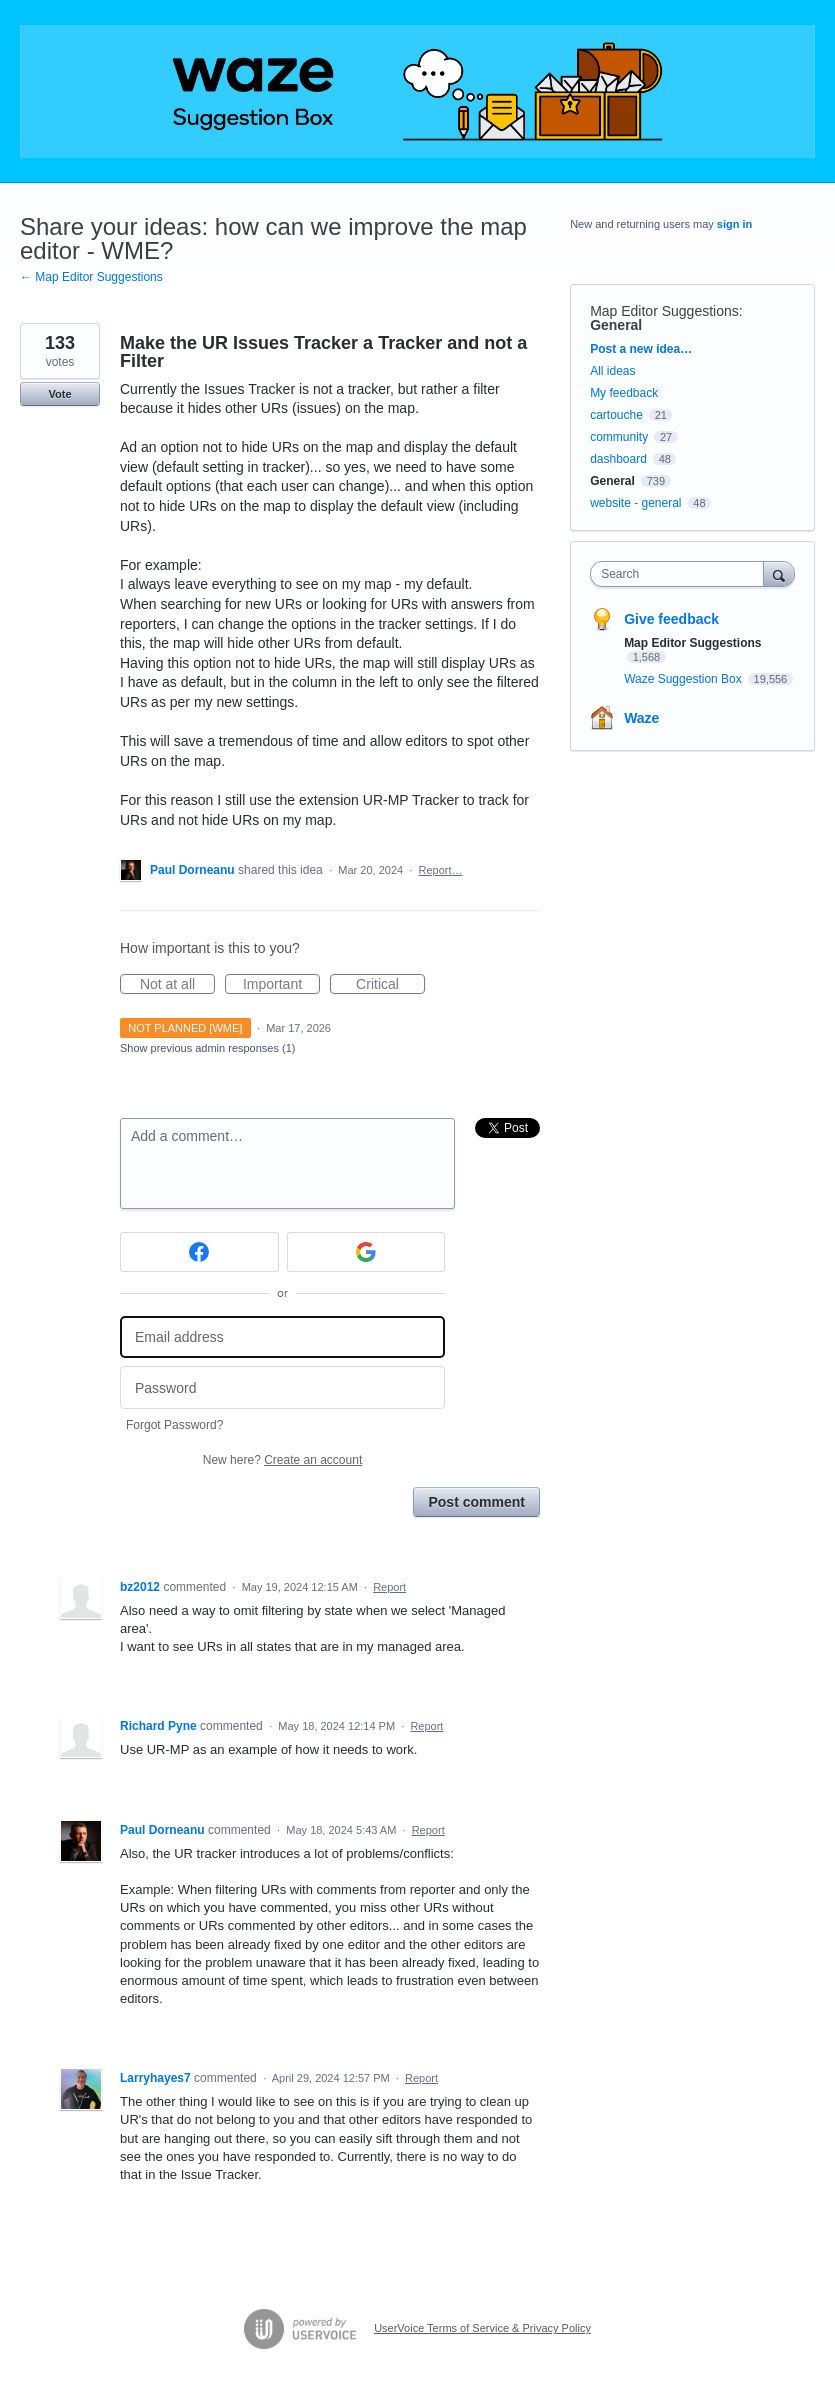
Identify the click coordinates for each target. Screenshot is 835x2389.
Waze (641, 718)
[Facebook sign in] (199, 1252)
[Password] (282, 1387)
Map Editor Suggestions (664, 311)
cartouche (616, 415)
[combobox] (681, 574)
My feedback (624, 393)
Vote (59, 394)
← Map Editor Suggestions (91, 277)
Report (389, 1587)
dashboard (618, 459)
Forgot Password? (174, 1425)
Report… (440, 870)
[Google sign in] (366, 1252)
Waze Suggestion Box (684, 679)
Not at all (177, 985)
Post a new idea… (641, 349)
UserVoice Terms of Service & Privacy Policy (482, 2328)
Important (281, 985)
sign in (734, 224)
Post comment (476, 1502)
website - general (635, 503)
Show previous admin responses (207, 1048)
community (619, 437)
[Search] (779, 573)
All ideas (612, 371)
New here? (282, 1460)
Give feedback (671, 619)
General (616, 325)
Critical (390, 985)
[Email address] (282, 1337)
